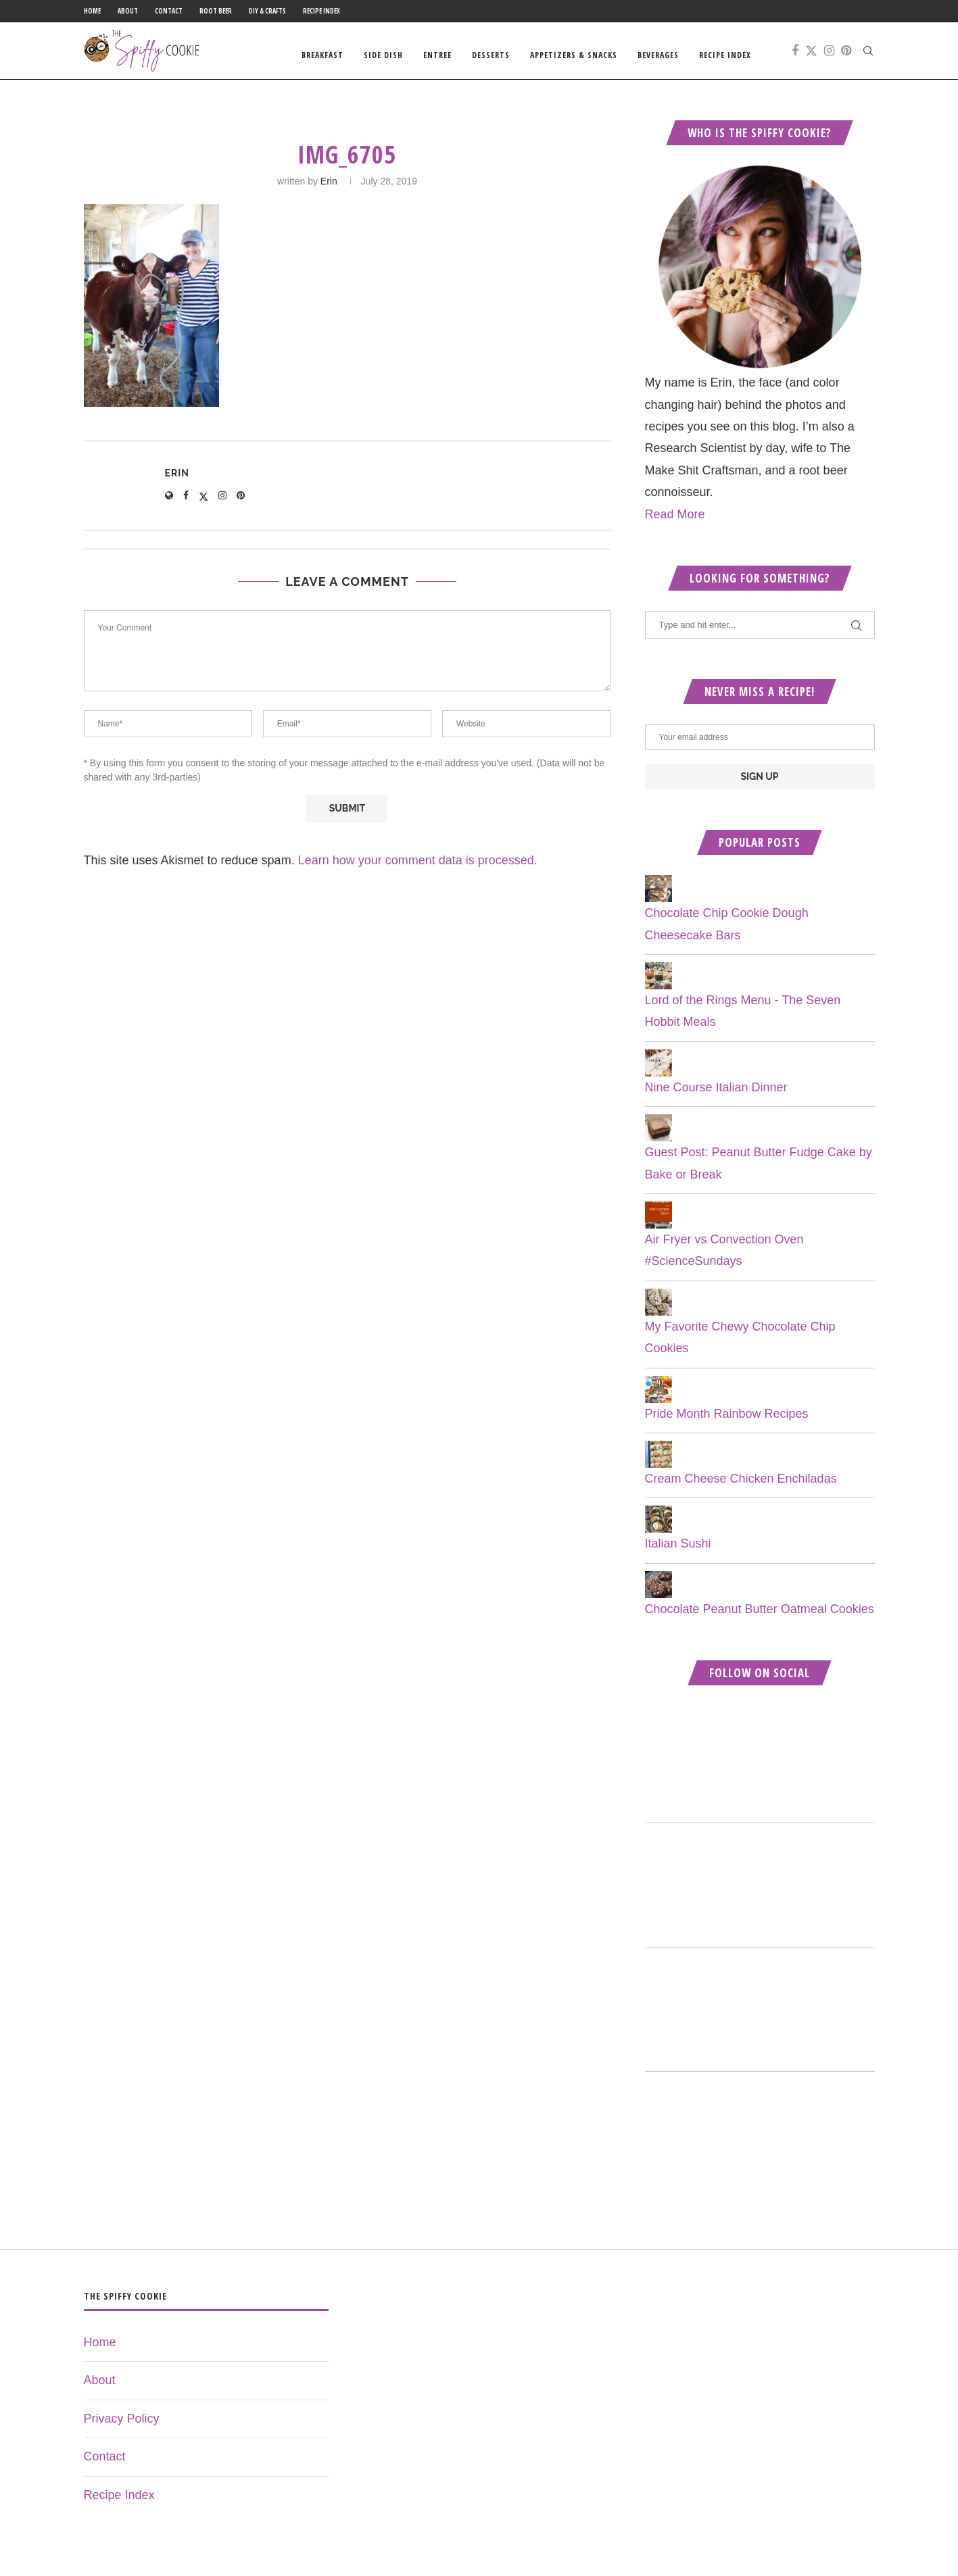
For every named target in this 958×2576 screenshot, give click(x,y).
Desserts (491, 55)
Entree (437, 55)
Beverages (658, 55)
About (128, 11)
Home (92, 11)
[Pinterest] (846, 55)
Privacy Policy (122, 2428)
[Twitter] (811, 55)
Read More (675, 523)
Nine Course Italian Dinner (716, 1097)
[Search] (868, 55)
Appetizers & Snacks (573, 55)
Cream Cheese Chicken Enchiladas (741, 1488)
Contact (169, 11)
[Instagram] (829, 55)
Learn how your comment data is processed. (417, 869)
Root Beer (215, 11)
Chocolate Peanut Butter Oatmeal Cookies (759, 1618)
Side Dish (383, 55)
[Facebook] (795, 55)
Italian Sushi (678, 1553)
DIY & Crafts (267, 11)
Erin (328, 190)
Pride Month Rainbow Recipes (727, 1422)
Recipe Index (321, 11)
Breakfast (322, 55)
